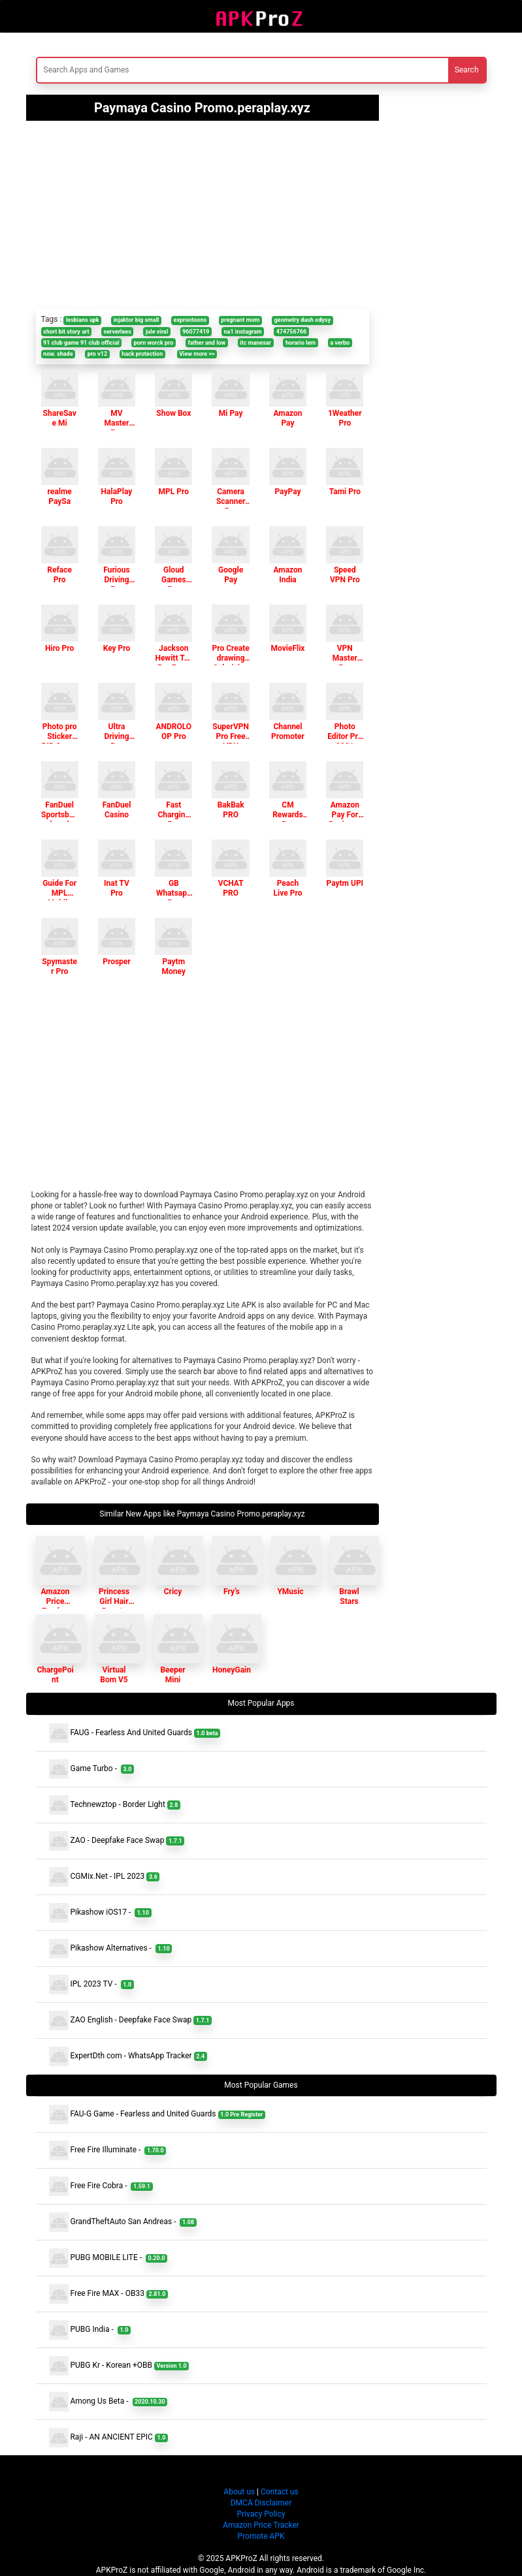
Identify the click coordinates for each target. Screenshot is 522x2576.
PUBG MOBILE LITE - (108, 2258)
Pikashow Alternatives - (110, 1948)
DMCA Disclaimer (261, 2502)
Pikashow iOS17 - (100, 1913)
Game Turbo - (92, 1769)
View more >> (196, 354)
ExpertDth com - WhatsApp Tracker (128, 2056)
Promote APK (261, 2536)
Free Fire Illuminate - (108, 2150)
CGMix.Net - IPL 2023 (104, 1877)
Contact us (280, 2491)
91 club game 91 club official (81, 342)
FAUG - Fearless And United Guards (135, 1733)
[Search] (183, 70)
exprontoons (190, 320)
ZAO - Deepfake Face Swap (117, 1841)
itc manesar (255, 342)
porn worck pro (154, 342)
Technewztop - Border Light (114, 1805)
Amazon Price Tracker (261, 2525)
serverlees (117, 331)
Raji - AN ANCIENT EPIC (108, 2437)
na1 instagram (243, 331)
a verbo (340, 342)
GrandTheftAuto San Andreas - (123, 2222)
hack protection (142, 354)
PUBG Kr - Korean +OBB (119, 2366)
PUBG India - (90, 2330)
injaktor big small (136, 320)
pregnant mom (240, 320)
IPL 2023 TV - (91, 1984)
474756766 (291, 331)
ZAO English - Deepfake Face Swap (130, 2020)
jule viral (157, 331)
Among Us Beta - (108, 2401)
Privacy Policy (261, 2514)
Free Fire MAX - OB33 (108, 2294)
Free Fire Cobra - (101, 2186)
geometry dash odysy (302, 320)
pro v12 (97, 354)
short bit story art (66, 331)
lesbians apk (82, 320)
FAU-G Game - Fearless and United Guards (157, 2114)
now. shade (58, 354)
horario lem (300, 342)
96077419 (195, 331)
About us (239, 2491)
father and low (206, 342)
